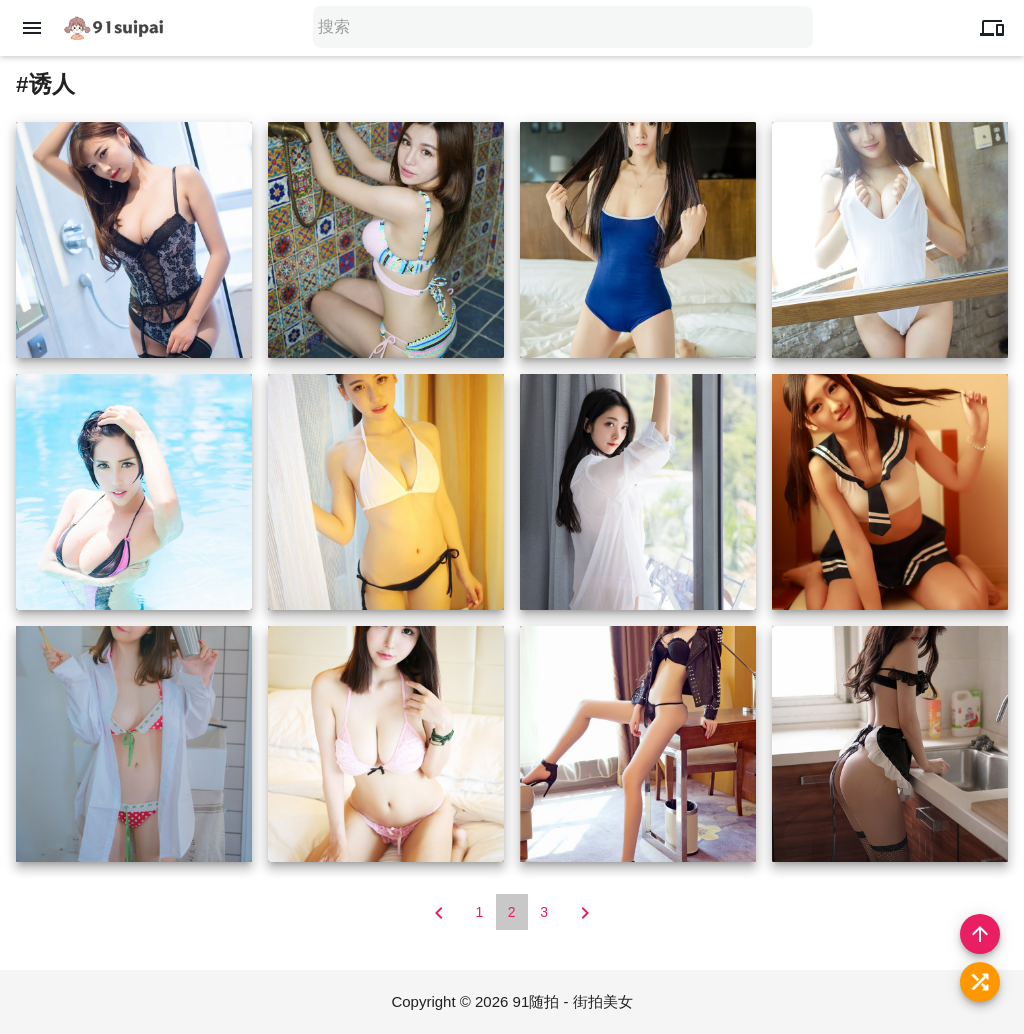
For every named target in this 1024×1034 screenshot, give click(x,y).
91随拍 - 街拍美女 (573, 1001)
